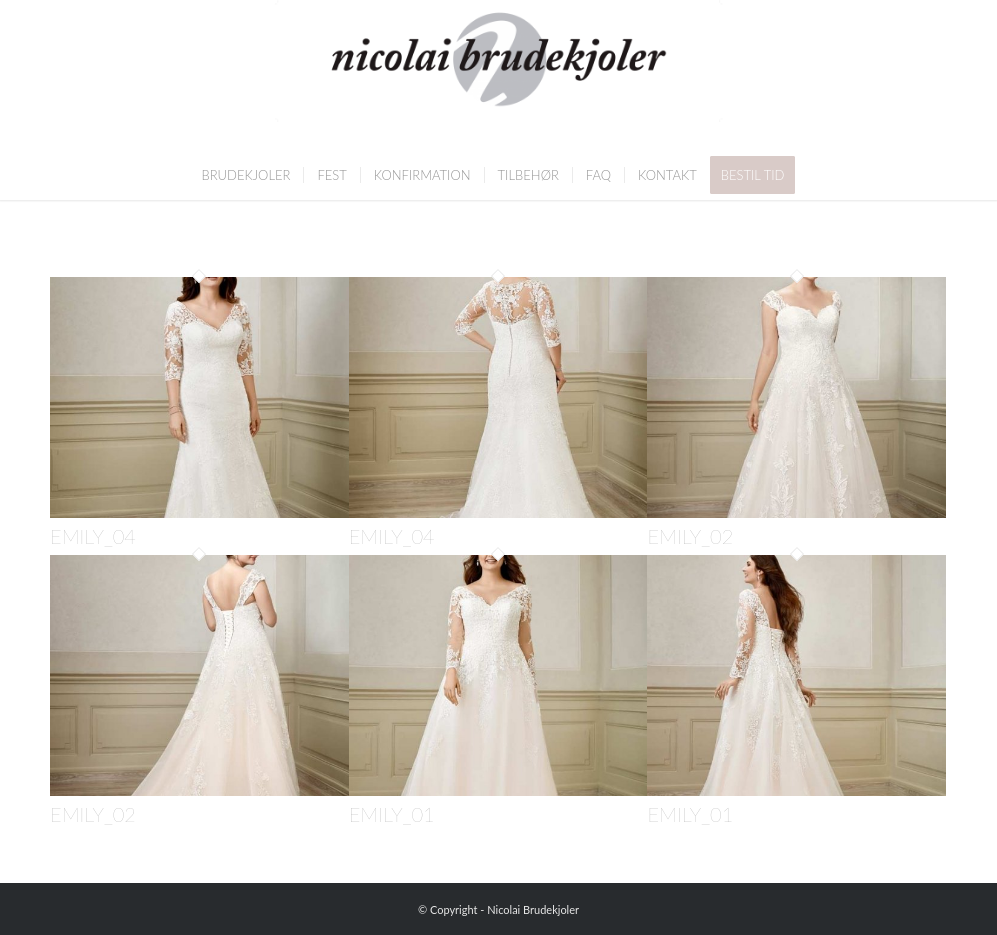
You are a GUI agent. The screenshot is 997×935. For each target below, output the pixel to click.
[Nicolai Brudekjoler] (498, 75)
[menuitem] (246, 175)
